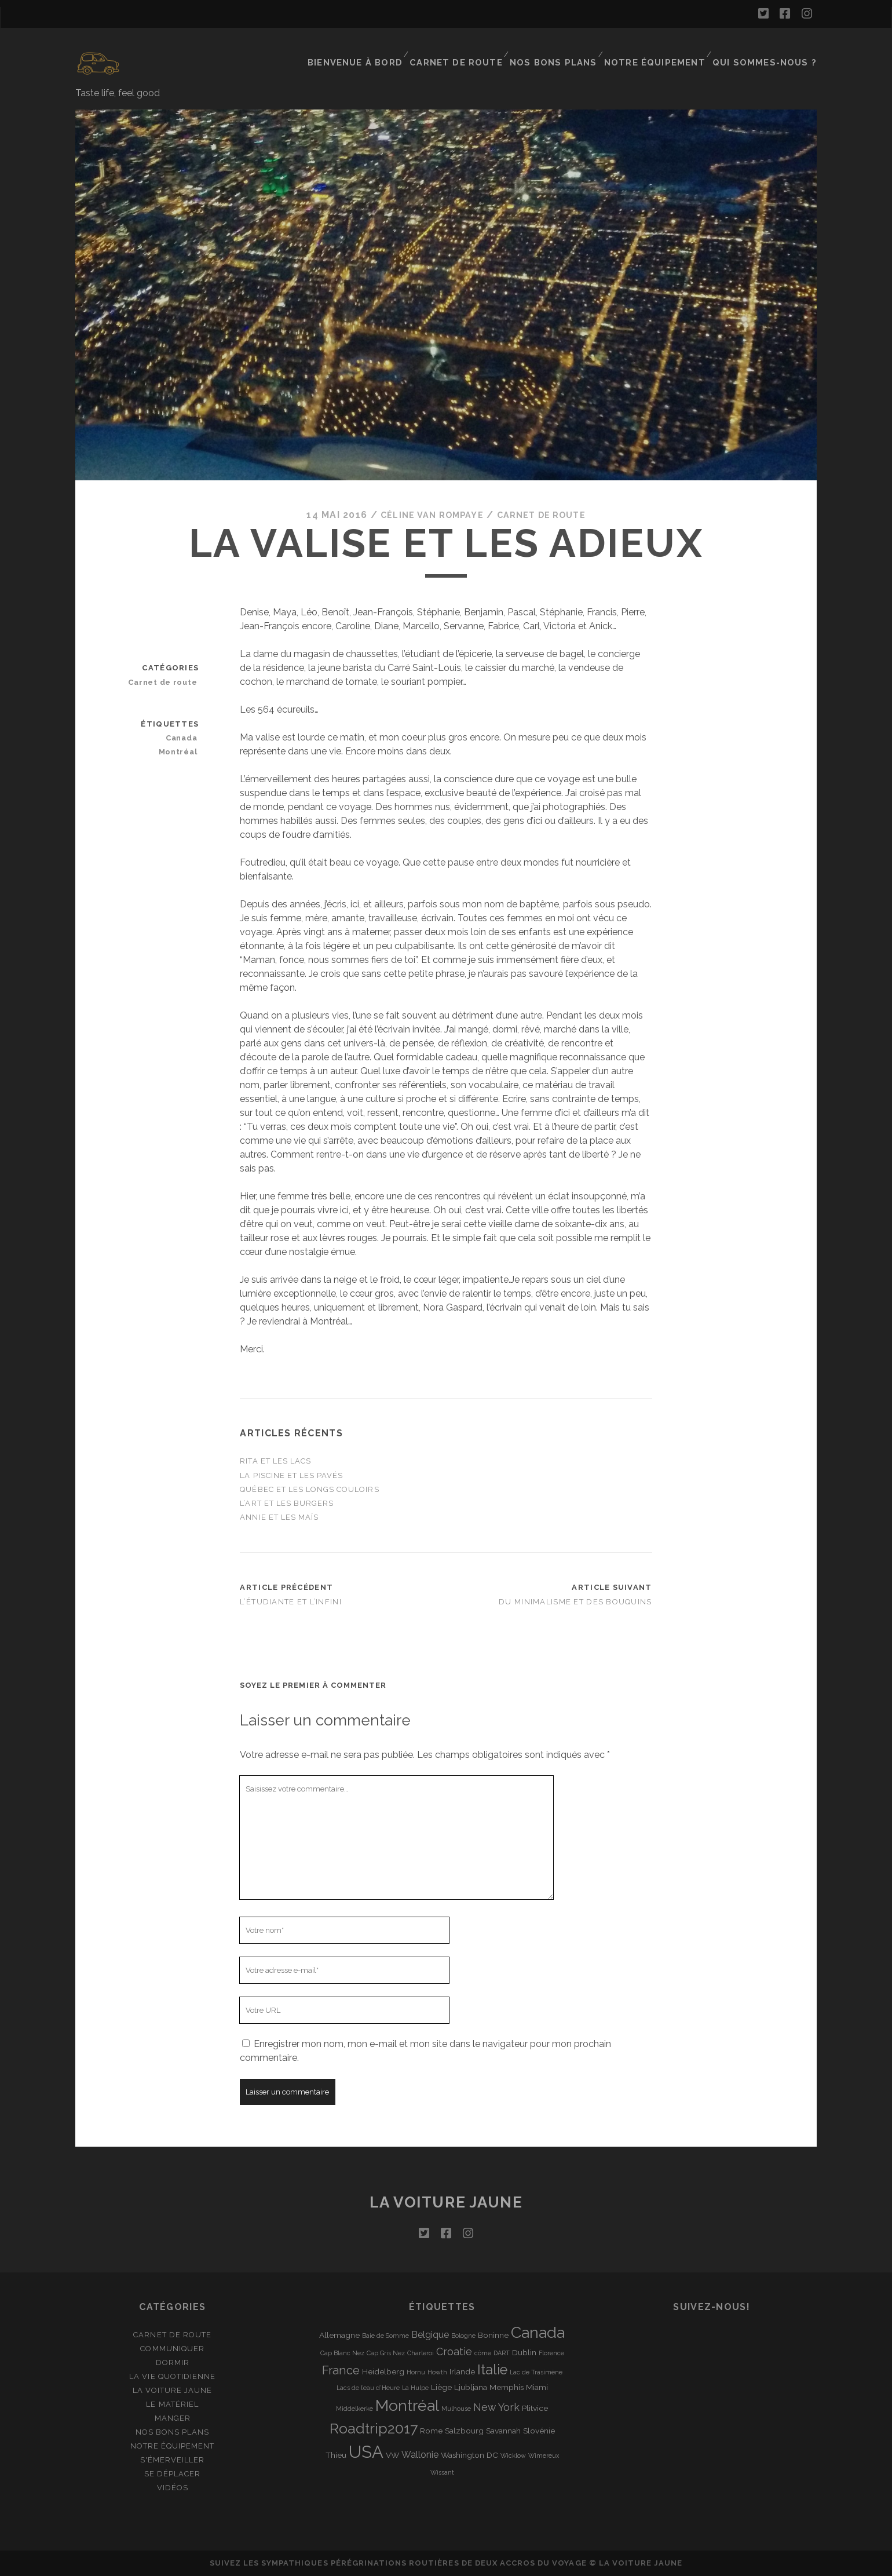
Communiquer (172, 2348)
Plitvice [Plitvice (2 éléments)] (535, 2408)
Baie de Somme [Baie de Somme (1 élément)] (385, 2334)
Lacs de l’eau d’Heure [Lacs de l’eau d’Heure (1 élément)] (368, 2387)
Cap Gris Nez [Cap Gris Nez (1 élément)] (386, 2352)
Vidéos (172, 2487)
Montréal (181, 751)
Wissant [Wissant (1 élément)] (442, 2472)
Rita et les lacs (275, 1461)
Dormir (172, 2362)
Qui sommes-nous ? (771, 49)
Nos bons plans (570, 49)
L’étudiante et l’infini (290, 1601)
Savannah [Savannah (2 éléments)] (503, 2430)
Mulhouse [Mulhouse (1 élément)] (456, 2408)
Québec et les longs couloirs (309, 1488)
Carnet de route (478, 49)
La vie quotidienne (172, 2375)
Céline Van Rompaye (426, 514)
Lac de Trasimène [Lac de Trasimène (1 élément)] (536, 2371)
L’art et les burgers (287, 1502)
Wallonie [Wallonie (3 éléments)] (419, 2454)
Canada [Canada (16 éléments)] (538, 2332)
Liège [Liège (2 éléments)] (441, 2387)
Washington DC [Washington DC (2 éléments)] (469, 2455)
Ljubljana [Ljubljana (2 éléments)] (470, 2387)
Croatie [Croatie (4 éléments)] (454, 2351)
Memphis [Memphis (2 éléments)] (506, 2387)
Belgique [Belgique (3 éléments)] (430, 2334)
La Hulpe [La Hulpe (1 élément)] (415, 2387)
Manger (173, 2418)
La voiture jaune (446, 2202)
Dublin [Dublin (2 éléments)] (524, 2352)
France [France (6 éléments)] (341, 2370)
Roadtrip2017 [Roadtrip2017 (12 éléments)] (374, 2428)
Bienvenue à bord (381, 49)
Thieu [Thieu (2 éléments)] (336, 2455)
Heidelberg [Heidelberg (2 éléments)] (383, 2371)
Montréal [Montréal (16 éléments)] (407, 2405)
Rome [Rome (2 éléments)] (431, 2430)
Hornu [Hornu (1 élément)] (416, 2371)
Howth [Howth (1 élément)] (437, 2371)
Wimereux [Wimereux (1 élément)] (543, 2455)
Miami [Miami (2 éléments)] (537, 2387)
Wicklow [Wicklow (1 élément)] (513, 2455)
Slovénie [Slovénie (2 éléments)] (539, 2430)
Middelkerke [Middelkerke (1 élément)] (354, 2408)
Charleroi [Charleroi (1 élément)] (420, 2352)
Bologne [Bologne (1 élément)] (463, 2334)
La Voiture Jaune (173, 2390)
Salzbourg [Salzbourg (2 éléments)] (464, 2430)
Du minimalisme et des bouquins (575, 1601)
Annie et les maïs (279, 1517)
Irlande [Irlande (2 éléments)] (462, 2371)
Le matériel (172, 2404)
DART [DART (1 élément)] (501, 2352)
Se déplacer (172, 2473)
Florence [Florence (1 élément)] (551, 2352)
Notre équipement (667, 49)
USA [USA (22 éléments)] (366, 2452)
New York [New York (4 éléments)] (496, 2407)
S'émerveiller (172, 2459)
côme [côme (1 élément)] (482, 2352)
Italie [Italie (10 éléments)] (492, 2369)
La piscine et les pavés (291, 1475)
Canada (184, 737)
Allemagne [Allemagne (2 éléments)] (339, 2334)
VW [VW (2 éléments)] (392, 2455)
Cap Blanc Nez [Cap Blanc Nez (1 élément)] (342, 2352)
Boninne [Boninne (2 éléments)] (493, 2334)
